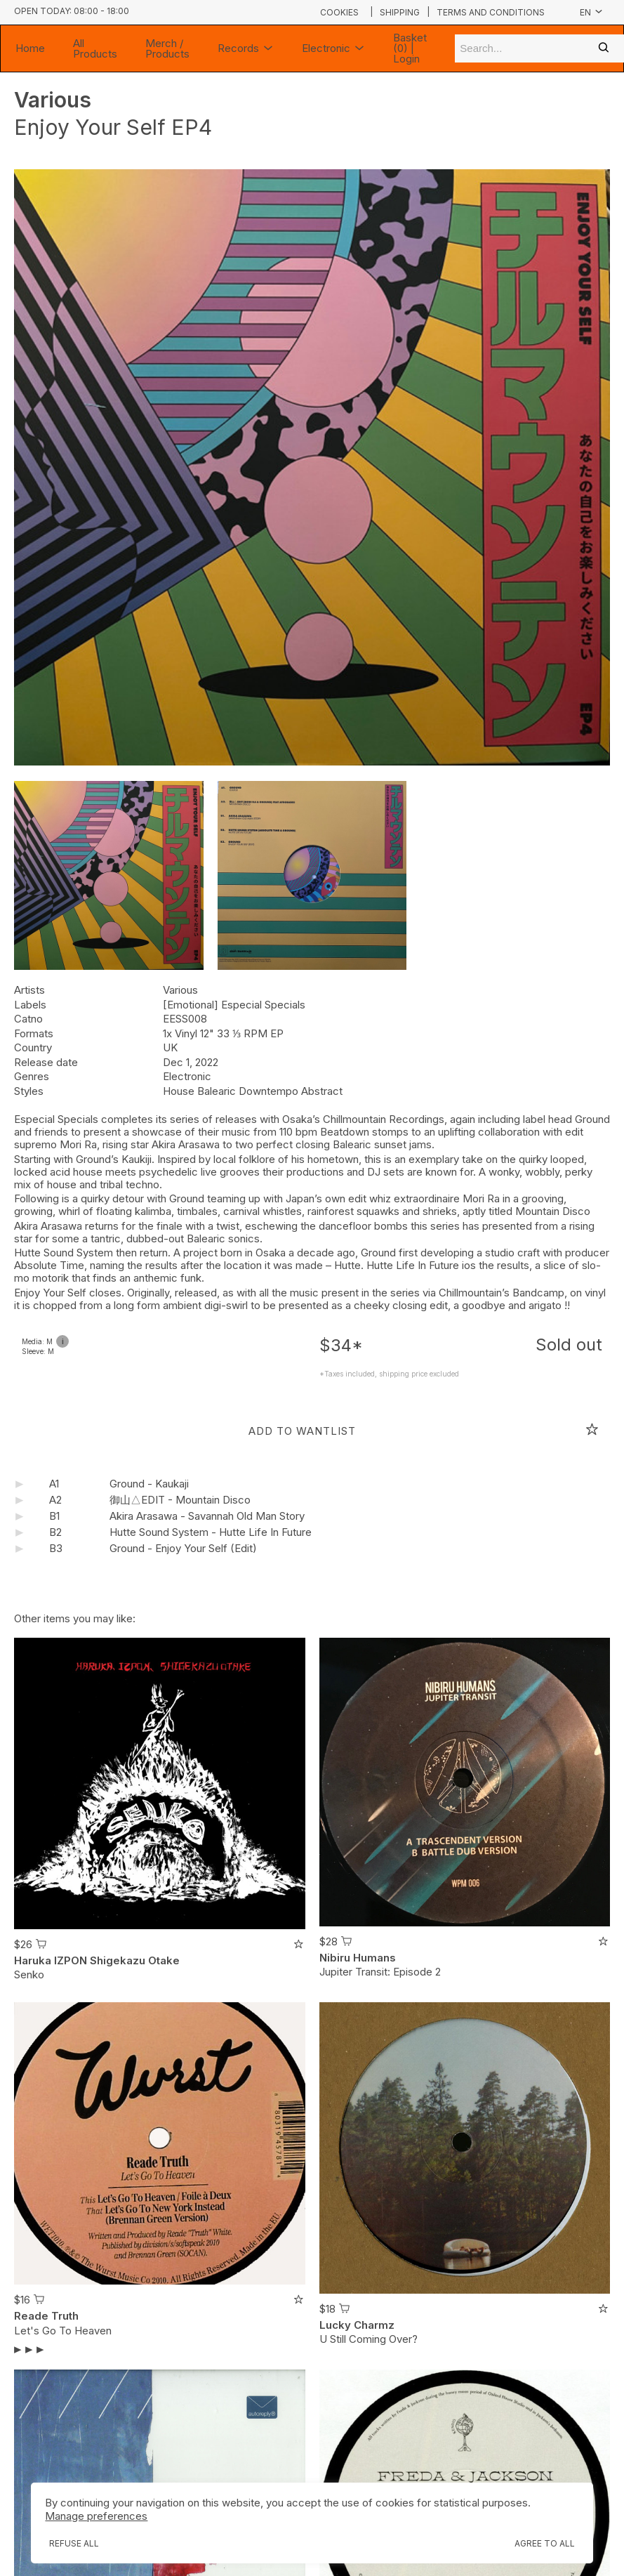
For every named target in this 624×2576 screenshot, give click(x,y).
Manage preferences (96, 2516)
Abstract (322, 1091)
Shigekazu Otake (135, 1960)
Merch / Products (167, 48)
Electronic (333, 48)
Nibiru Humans (357, 1957)
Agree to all (545, 2543)
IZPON (70, 1960)
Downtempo (270, 1091)
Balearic (218, 1091)
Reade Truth (46, 2315)
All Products (95, 48)
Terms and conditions (491, 12)
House (180, 1091)
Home (30, 48)
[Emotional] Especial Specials (234, 1004)
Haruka (32, 1960)
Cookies (339, 12)
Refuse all (74, 2543)
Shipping (400, 12)
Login (406, 58)
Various (52, 99)
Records (246, 48)
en (591, 12)
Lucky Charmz (356, 2325)
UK (170, 1047)
